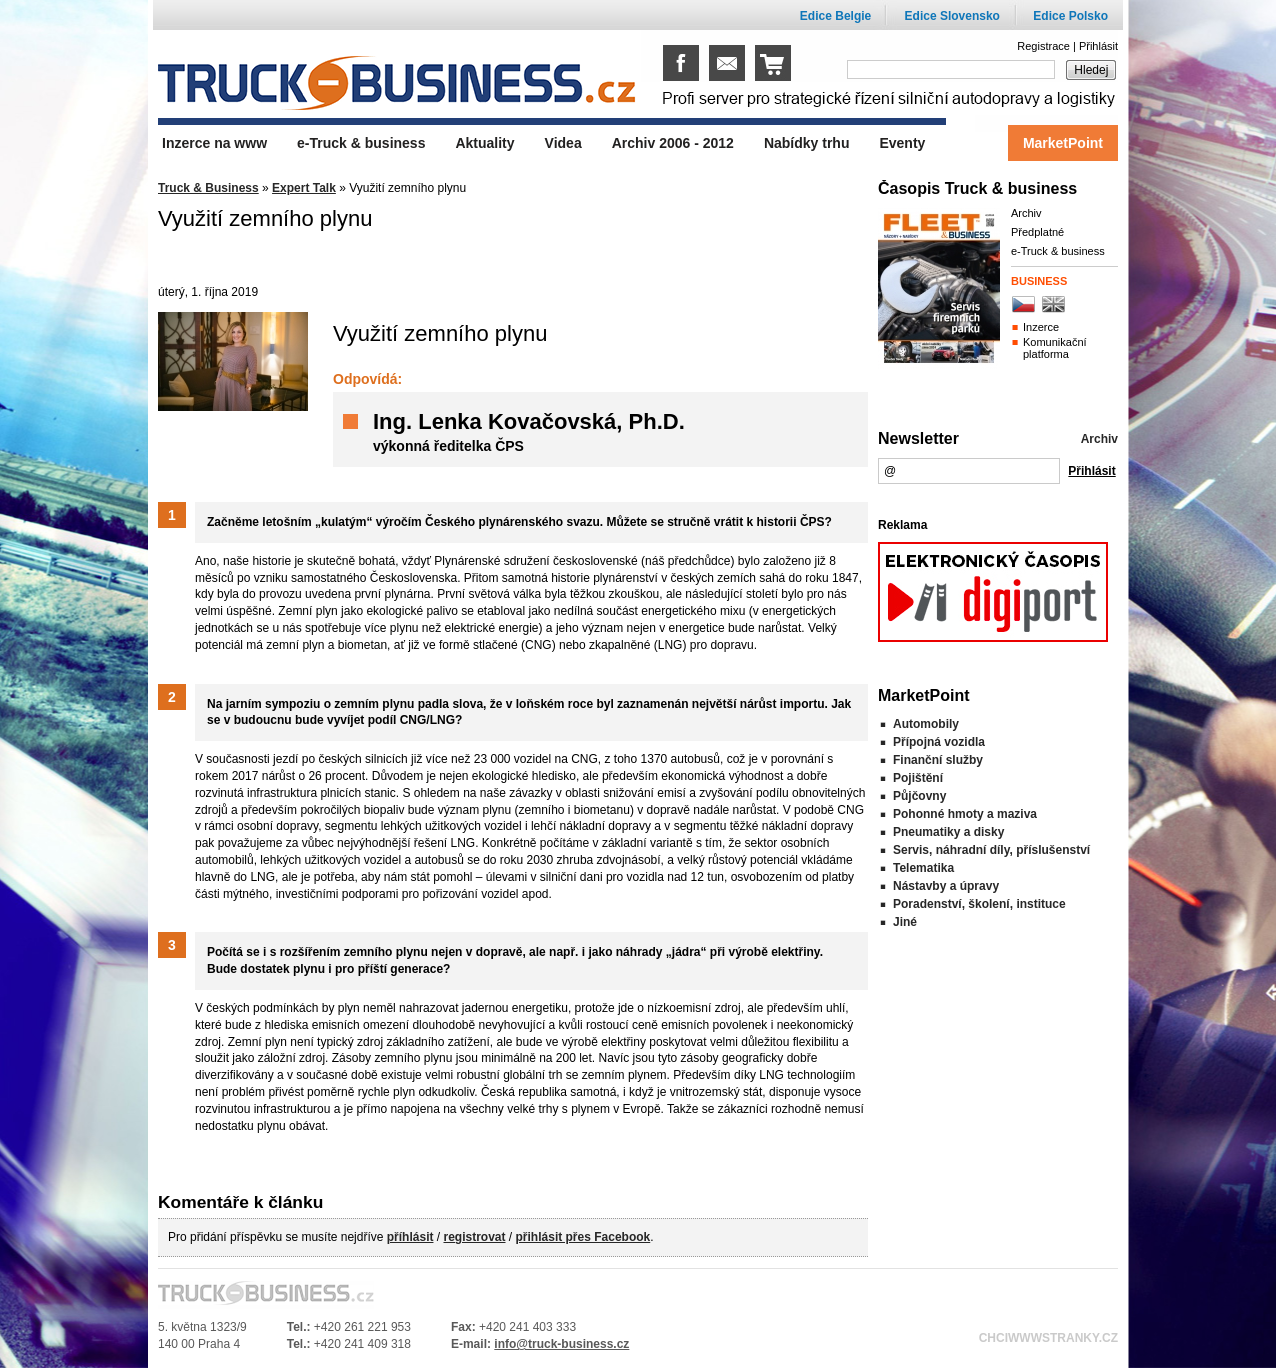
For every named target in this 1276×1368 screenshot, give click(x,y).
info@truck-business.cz (561, 1344)
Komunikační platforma (1055, 348)
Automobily (926, 724)
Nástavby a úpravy (946, 886)
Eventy (902, 143)
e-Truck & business (1058, 251)
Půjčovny (919, 796)
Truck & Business (208, 188)
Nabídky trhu (807, 143)
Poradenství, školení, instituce (979, 904)
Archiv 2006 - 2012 (673, 143)
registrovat (474, 1237)
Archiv (1026, 213)
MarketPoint (1063, 143)
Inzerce (1041, 327)
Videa (563, 143)
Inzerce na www (214, 143)
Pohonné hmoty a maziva (965, 814)
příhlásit (410, 1237)
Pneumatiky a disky (948, 832)
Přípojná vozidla (939, 742)
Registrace (1043, 46)
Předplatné (1037, 232)
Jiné (905, 922)
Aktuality (484, 143)
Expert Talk (304, 188)
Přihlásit (1098, 46)
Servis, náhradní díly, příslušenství (991, 850)
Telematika (923, 868)
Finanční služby (938, 760)
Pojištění (918, 778)
